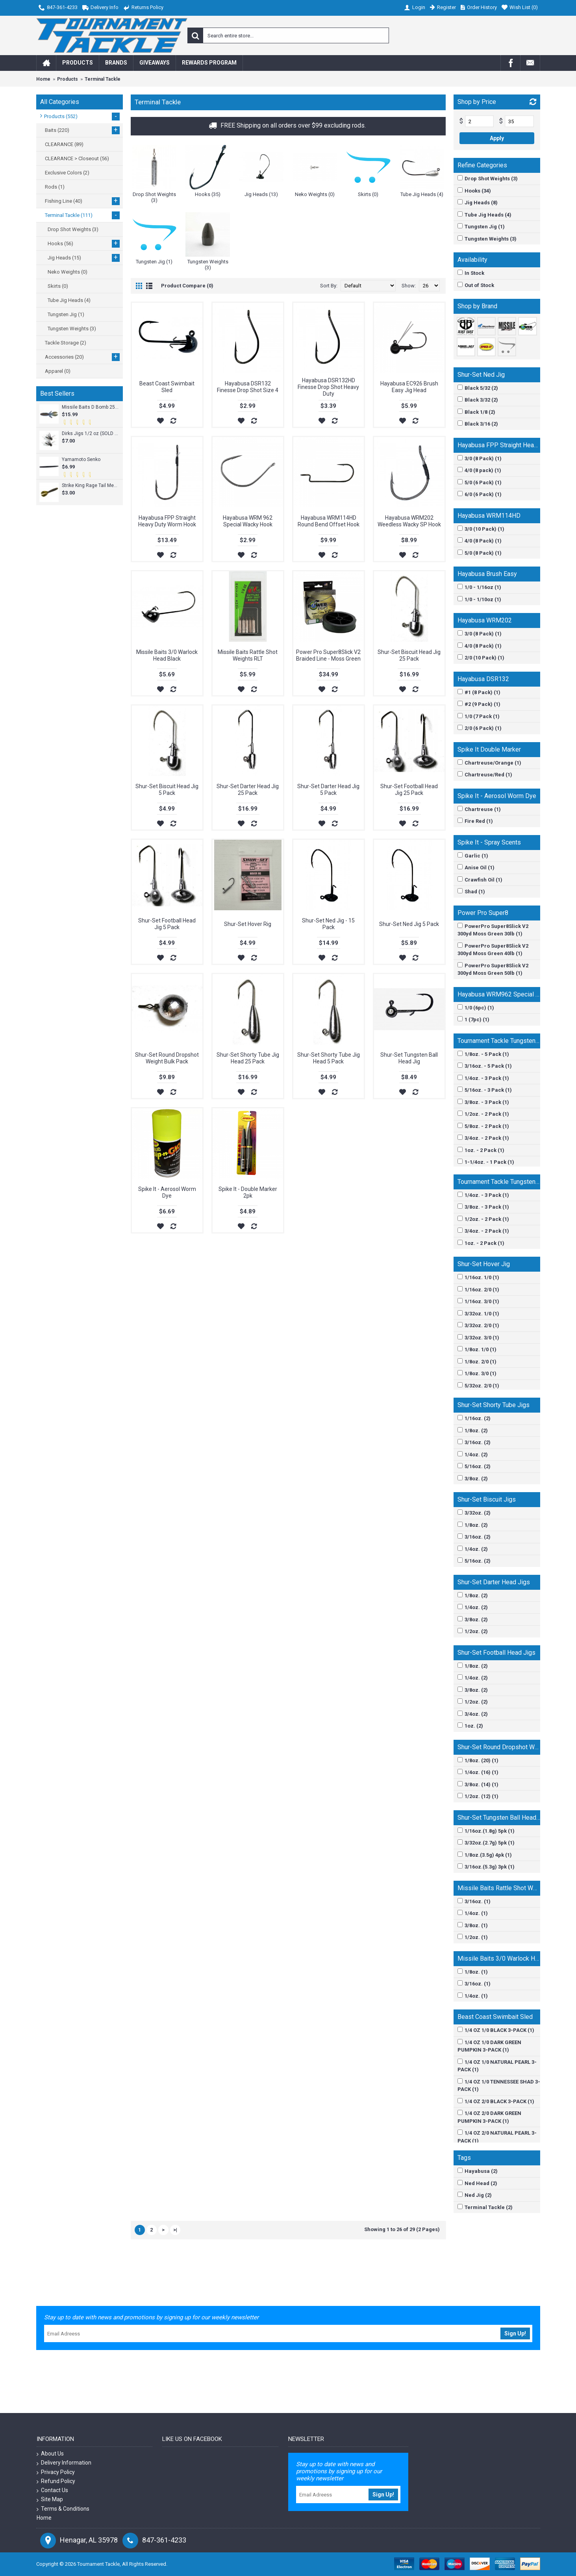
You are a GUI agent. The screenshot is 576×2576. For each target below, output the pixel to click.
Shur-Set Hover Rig (247, 924)
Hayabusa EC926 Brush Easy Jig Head (409, 386)
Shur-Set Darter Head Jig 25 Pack (248, 789)
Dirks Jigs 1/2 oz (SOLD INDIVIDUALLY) (90, 433)
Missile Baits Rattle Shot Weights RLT (248, 655)
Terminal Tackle (102, 79)
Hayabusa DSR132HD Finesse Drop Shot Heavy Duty (328, 387)
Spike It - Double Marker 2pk (248, 1192)
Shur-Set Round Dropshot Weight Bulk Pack (167, 1058)
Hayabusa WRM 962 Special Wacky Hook (247, 521)
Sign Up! (515, 2333)
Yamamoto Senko (81, 459)
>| (175, 2230)
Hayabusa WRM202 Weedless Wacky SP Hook (409, 521)
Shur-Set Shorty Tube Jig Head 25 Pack (248, 1058)
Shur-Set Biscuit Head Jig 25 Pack (409, 655)
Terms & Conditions (63, 2509)
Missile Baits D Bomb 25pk (90, 407)
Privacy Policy (56, 2472)
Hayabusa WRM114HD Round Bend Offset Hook (328, 521)
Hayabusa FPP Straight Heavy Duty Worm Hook (167, 521)
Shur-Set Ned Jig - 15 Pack (328, 923)
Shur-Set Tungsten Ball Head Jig (409, 1058)
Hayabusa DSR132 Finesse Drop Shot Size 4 (247, 386)
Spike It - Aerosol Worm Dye (167, 1192)
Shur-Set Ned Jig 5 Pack (409, 924)
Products (67, 79)
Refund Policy (56, 2481)
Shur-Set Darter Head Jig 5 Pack (328, 789)
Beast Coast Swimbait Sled (166, 386)
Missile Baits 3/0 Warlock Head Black (167, 655)
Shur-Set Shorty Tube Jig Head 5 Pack (328, 1058)
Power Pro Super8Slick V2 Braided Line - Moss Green (328, 655)
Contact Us (52, 2490)
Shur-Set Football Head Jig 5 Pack (167, 923)
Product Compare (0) (187, 286)
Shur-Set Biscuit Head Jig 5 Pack (166, 789)
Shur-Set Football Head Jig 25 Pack (409, 789)
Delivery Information (64, 2462)
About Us (50, 2453)
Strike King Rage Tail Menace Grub (90, 485)
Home (43, 79)
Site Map (50, 2499)
